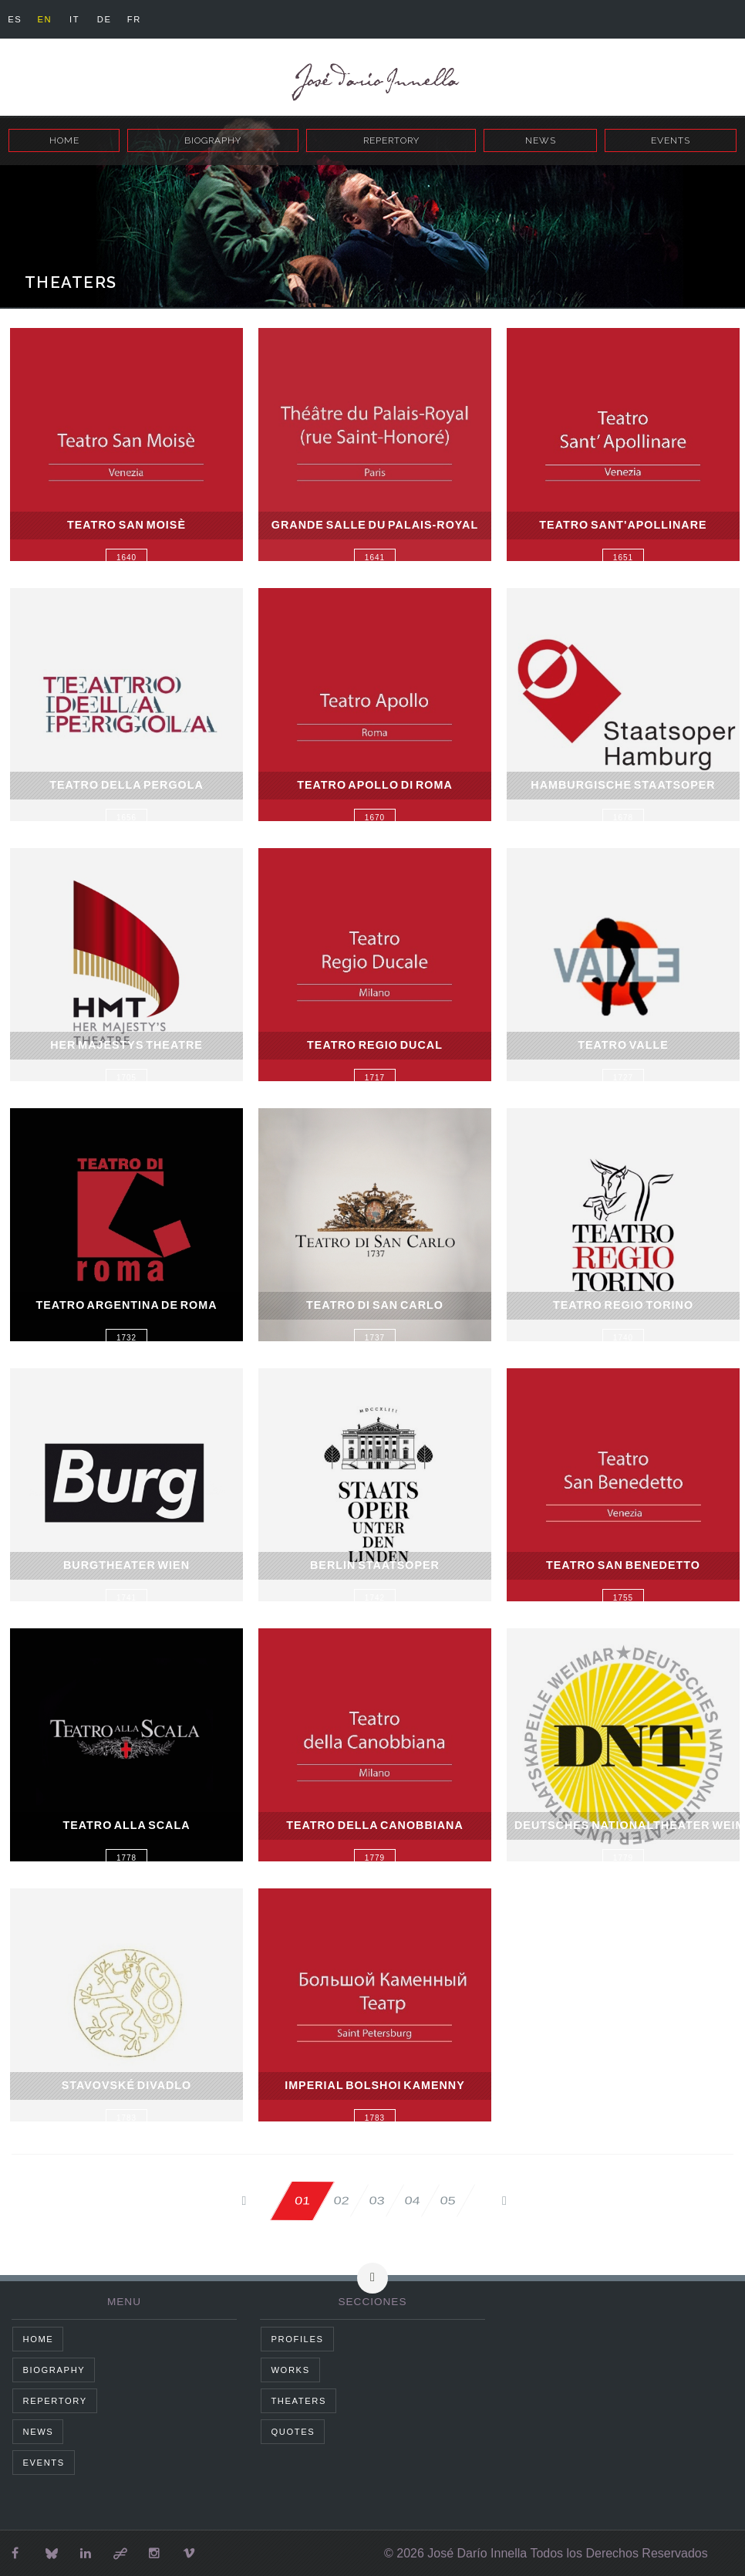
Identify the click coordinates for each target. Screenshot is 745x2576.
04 (412, 2200)
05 (455, 2200)
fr (147, 19)
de (114, 19)
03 (370, 2200)
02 (328, 2200)
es (16, 19)
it (81, 19)
